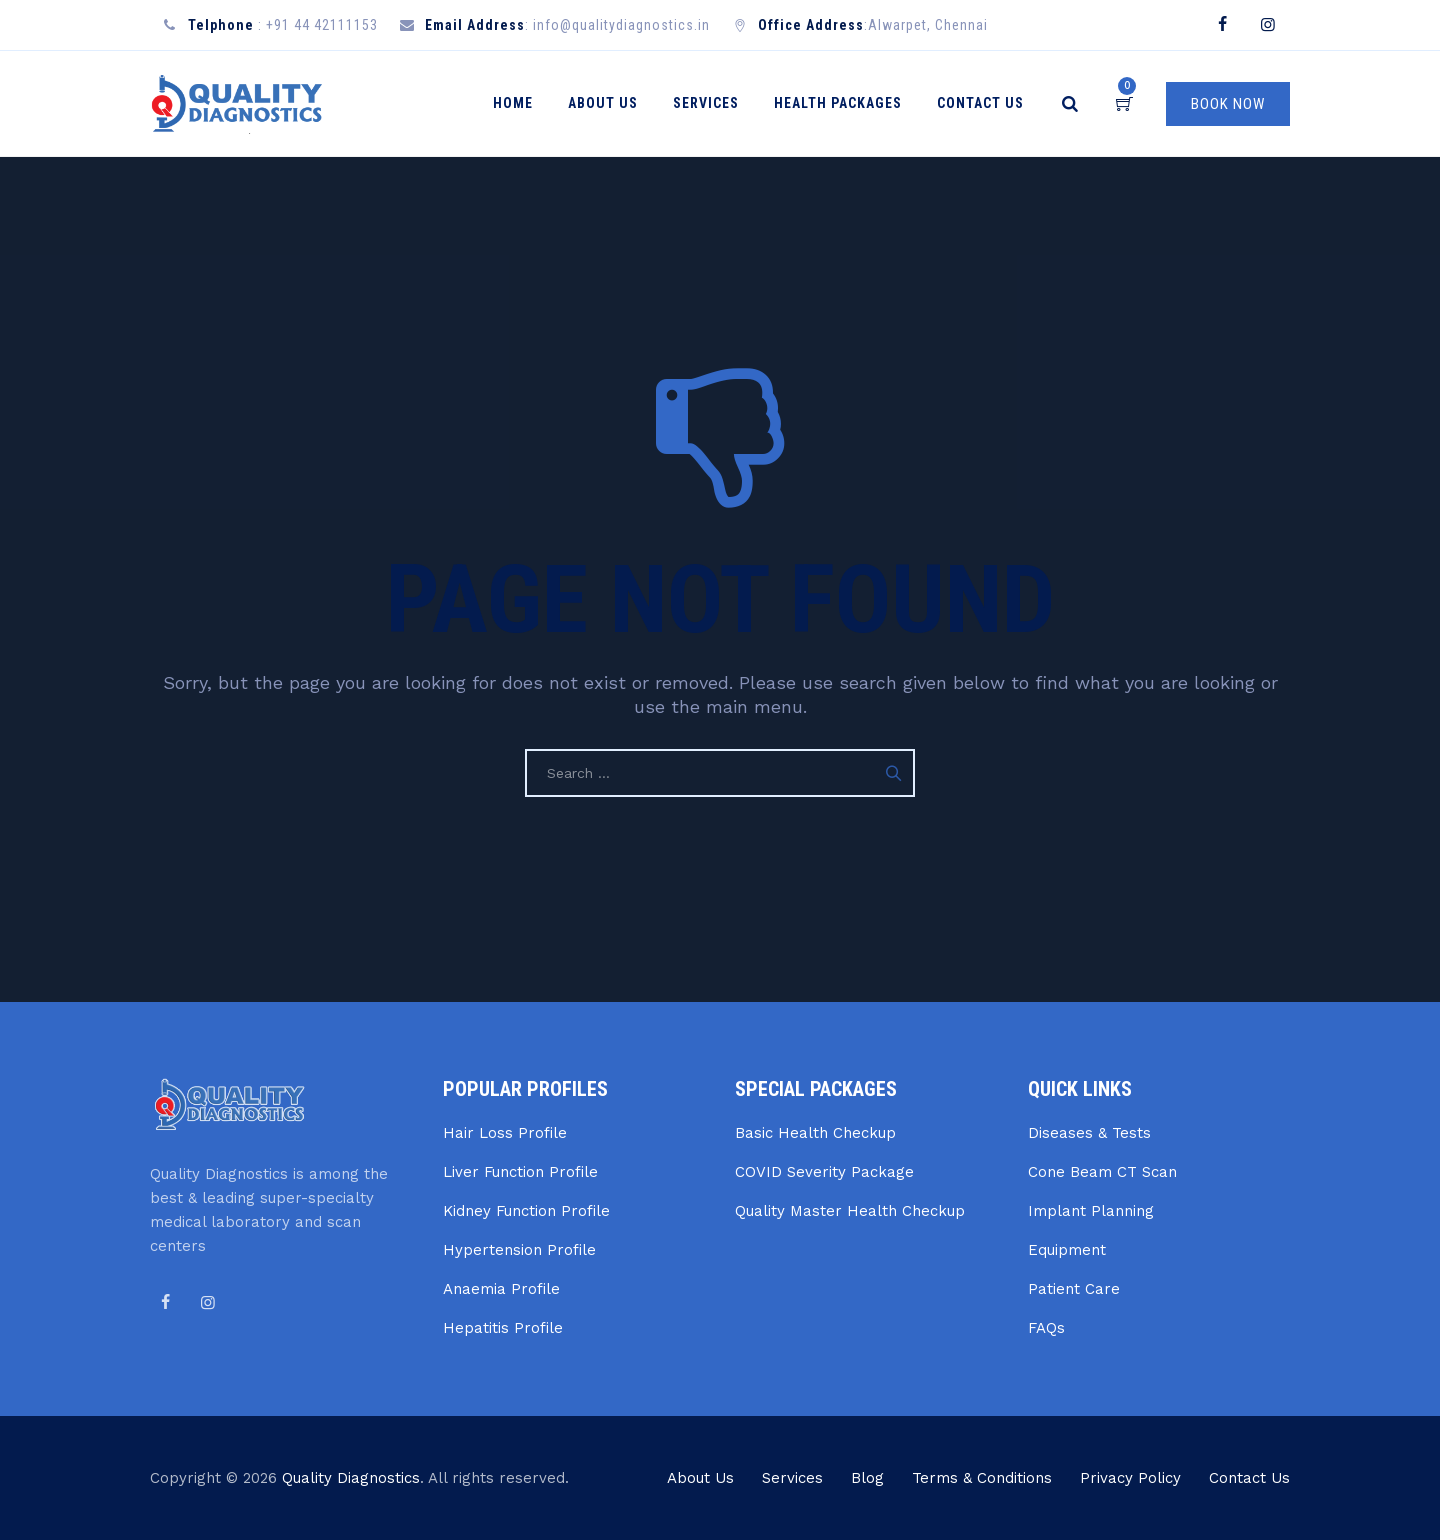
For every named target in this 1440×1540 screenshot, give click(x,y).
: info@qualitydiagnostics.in (567, 25)
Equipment (1067, 1250)
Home (522, 103)
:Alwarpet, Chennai (873, 25)
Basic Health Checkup (815, 1133)
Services (715, 103)
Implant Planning (1091, 1211)
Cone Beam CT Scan (1102, 1172)
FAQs (1046, 1328)
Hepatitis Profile (503, 1328)
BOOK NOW (1228, 104)
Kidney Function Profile (526, 1211)
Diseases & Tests (1089, 1133)
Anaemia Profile (501, 1289)
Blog (867, 1478)
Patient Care (1074, 1289)
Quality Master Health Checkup (850, 1211)
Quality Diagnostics (351, 1478)
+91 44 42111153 (322, 25)
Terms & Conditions (982, 1478)
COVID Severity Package (824, 1172)
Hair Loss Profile (505, 1133)
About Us (612, 103)
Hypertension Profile (519, 1250)
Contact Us (989, 103)
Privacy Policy (1130, 1478)
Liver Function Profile (520, 1172)
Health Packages (847, 103)
